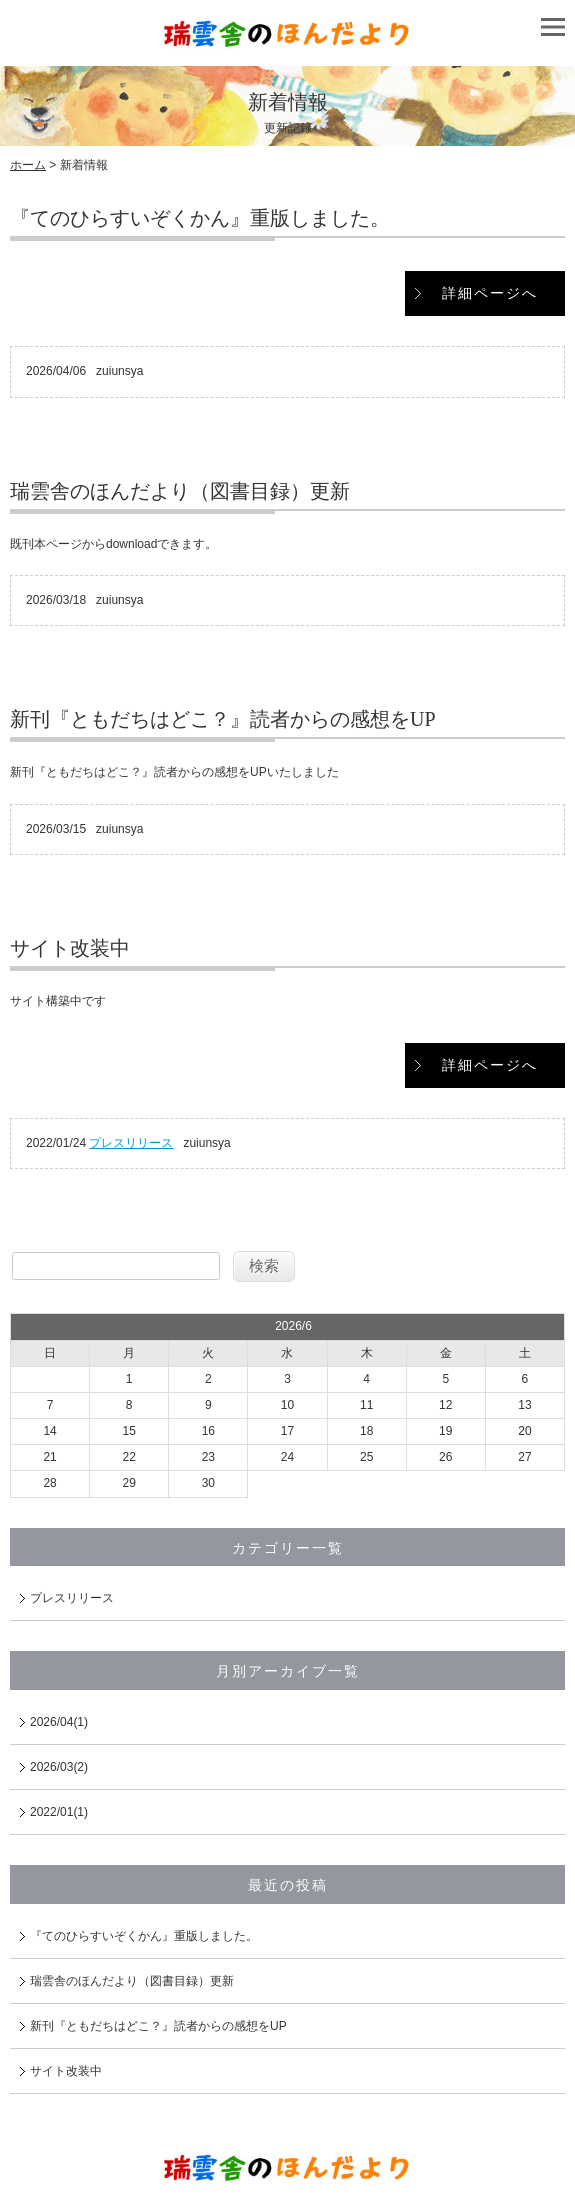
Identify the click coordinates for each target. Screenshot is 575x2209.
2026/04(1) (59, 1722)
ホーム (28, 165)
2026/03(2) (59, 1767)
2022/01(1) (59, 1812)
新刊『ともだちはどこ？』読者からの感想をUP (223, 719)
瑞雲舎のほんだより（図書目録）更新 (180, 491)
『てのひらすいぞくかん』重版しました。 (200, 218)
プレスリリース (131, 1143)
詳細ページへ (490, 293)
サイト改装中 (70, 948)
